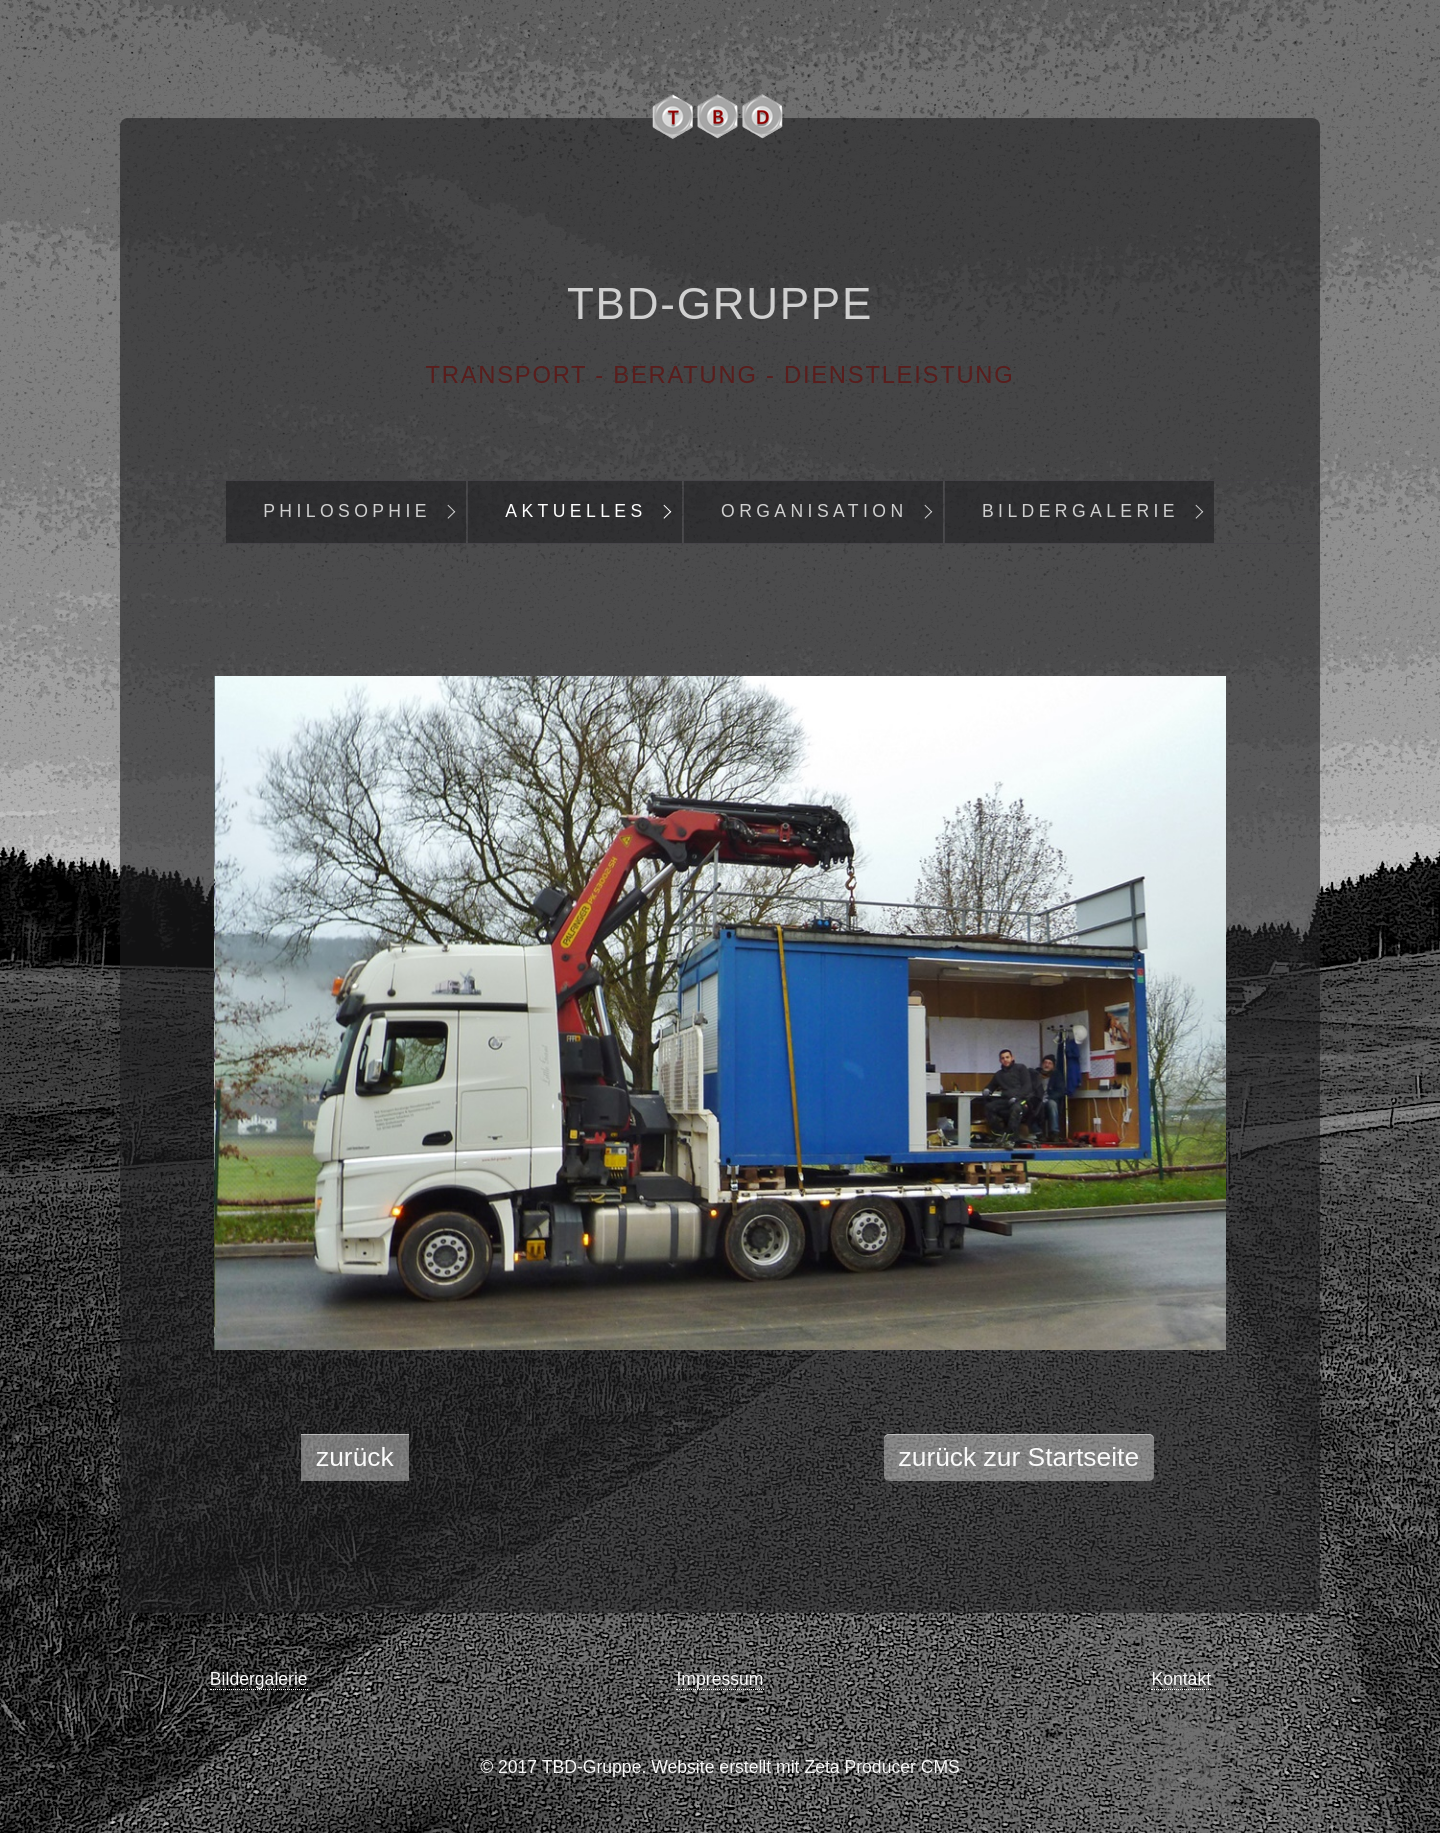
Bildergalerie (1080, 511)
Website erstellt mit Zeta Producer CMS (805, 1767)
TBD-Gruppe (720, 303)
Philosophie (347, 511)
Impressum (719, 1679)
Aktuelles (575, 511)
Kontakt (1181, 1679)
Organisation (814, 511)
